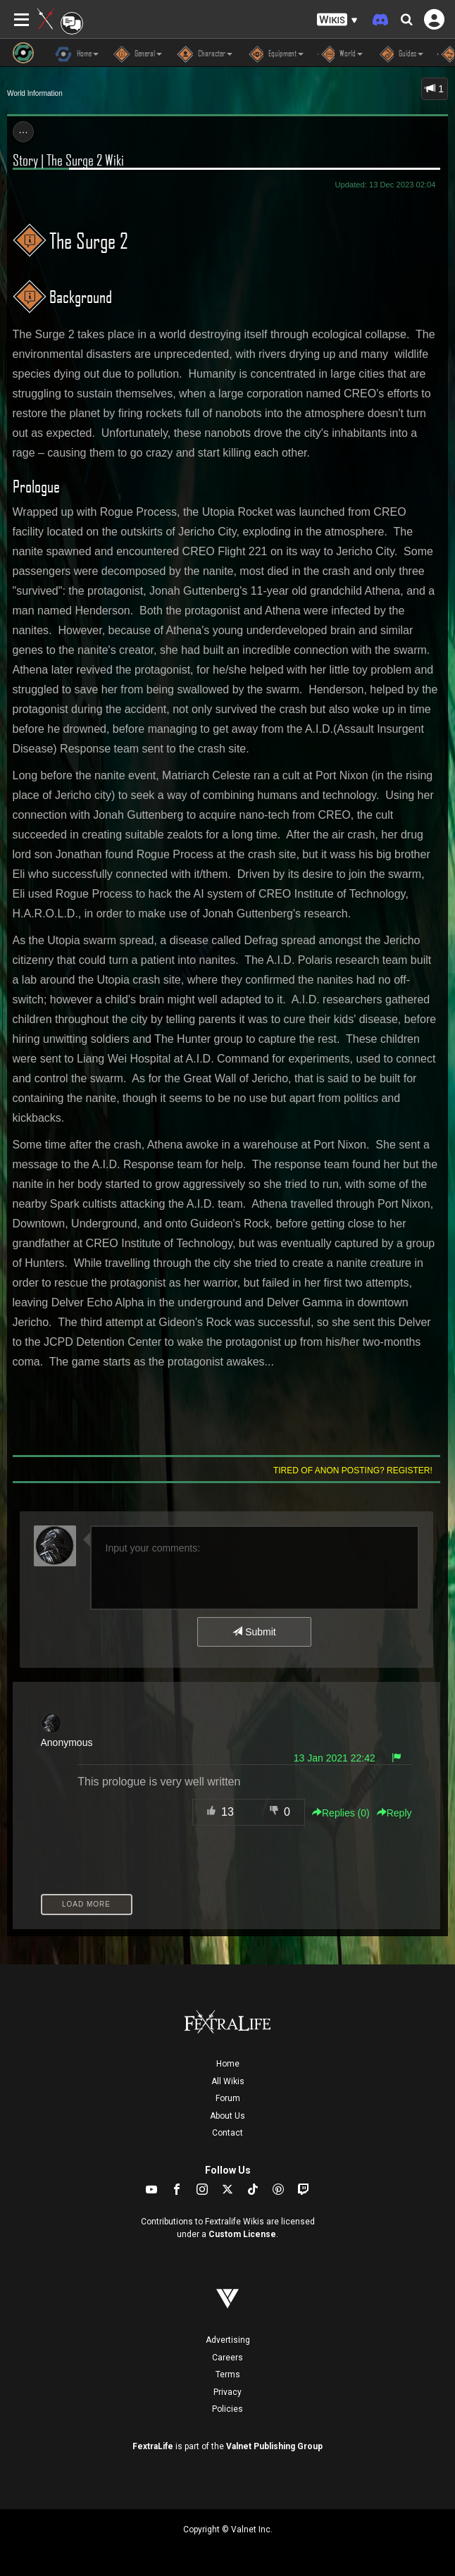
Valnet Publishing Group (274, 2446)
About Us (227, 2116)
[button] (337, 20)
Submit (253, 1631)
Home (227, 2064)
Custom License (242, 2234)
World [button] (340, 54)
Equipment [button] (275, 54)
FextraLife (152, 2446)
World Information (35, 93)
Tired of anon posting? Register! (352, 1470)
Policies (227, 2409)
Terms (228, 2374)
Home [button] (77, 54)
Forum (228, 2098)
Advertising (228, 2340)
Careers (227, 2358)
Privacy (227, 2392)
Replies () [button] (341, 1813)
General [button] (137, 54)
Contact (227, 2133)
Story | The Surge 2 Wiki (68, 159)
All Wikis (227, 2081)
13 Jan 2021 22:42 (334, 1758)
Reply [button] (394, 1813)
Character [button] (204, 54)
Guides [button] (400, 54)
